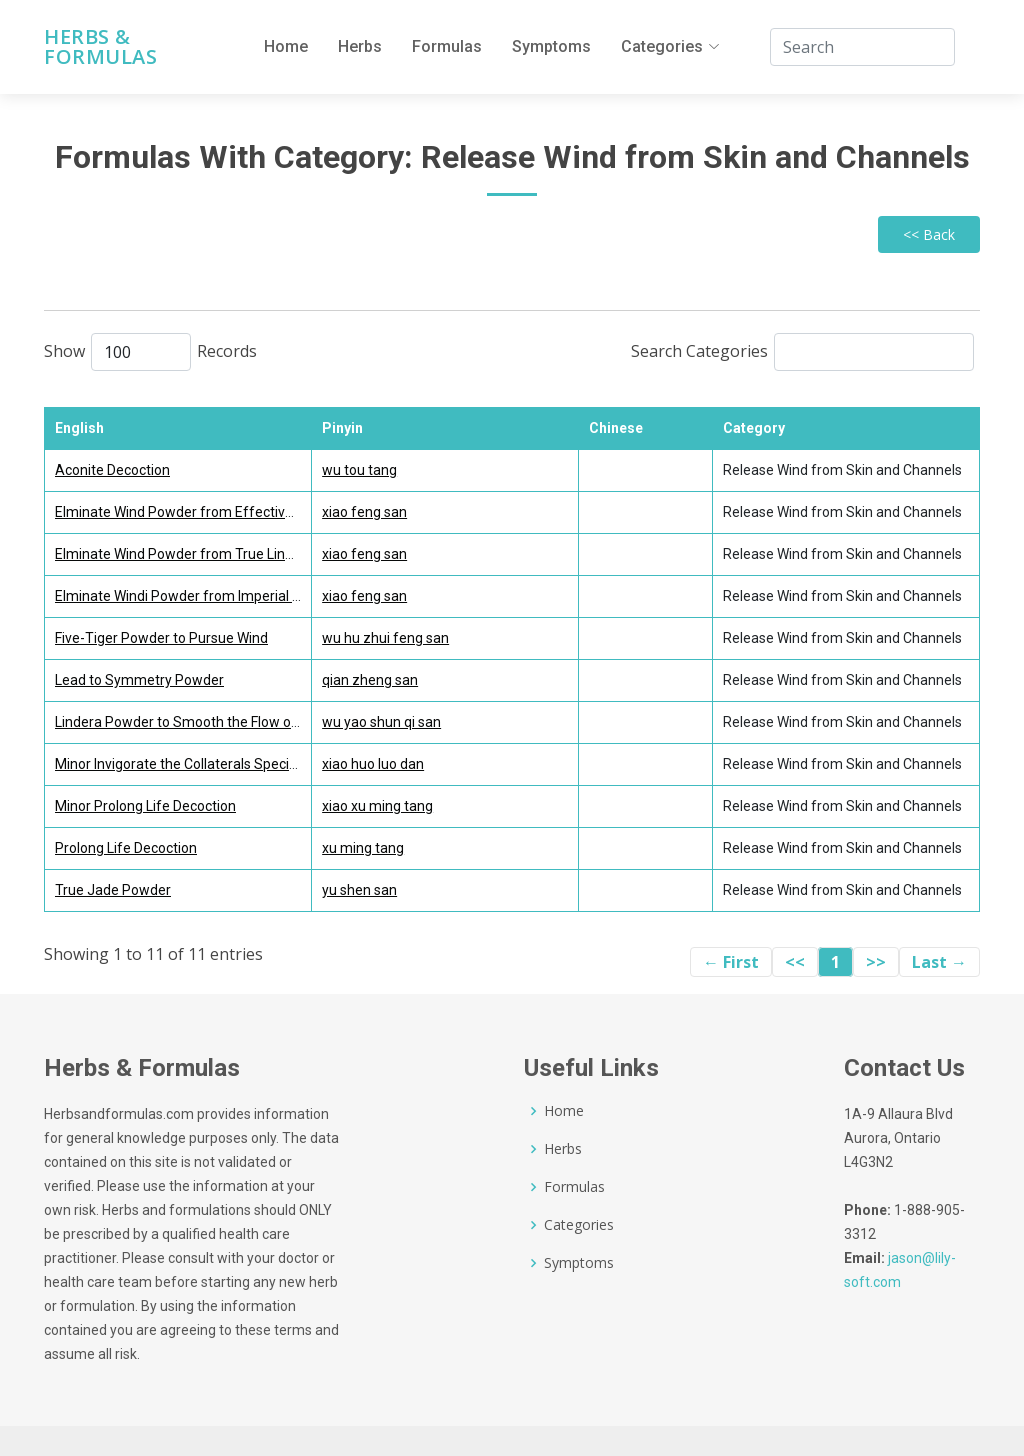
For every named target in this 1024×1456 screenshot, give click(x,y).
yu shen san (359, 890)
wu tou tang (359, 470)
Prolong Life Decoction (126, 848)
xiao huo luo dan (373, 764)
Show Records (150, 352)
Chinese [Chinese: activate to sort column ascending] (616, 428)
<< (795, 962)
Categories (579, 1225)
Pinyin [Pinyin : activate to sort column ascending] (342, 428)
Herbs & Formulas (100, 47)
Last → (939, 962)
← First (731, 962)
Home (286, 46)
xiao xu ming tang (377, 806)
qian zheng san (370, 680)
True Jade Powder (113, 890)
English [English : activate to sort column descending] (79, 428)
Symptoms (551, 46)
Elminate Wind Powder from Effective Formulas (205, 512)
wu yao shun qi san (381, 722)
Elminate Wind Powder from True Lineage (186, 554)
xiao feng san (364, 512)
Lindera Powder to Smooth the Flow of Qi (184, 722)
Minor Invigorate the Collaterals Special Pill (188, 764)
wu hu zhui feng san (385, 638)
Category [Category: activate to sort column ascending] (754, 428)
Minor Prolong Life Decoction (145, 806)
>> (876, 962)
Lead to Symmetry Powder (139, 680)
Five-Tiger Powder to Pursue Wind (161, 638)
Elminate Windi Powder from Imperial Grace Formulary (225, 596)
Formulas (447, 46)
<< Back (929, 234)
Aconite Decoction (112, 470)
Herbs (360, 46)
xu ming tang (363, 848)
